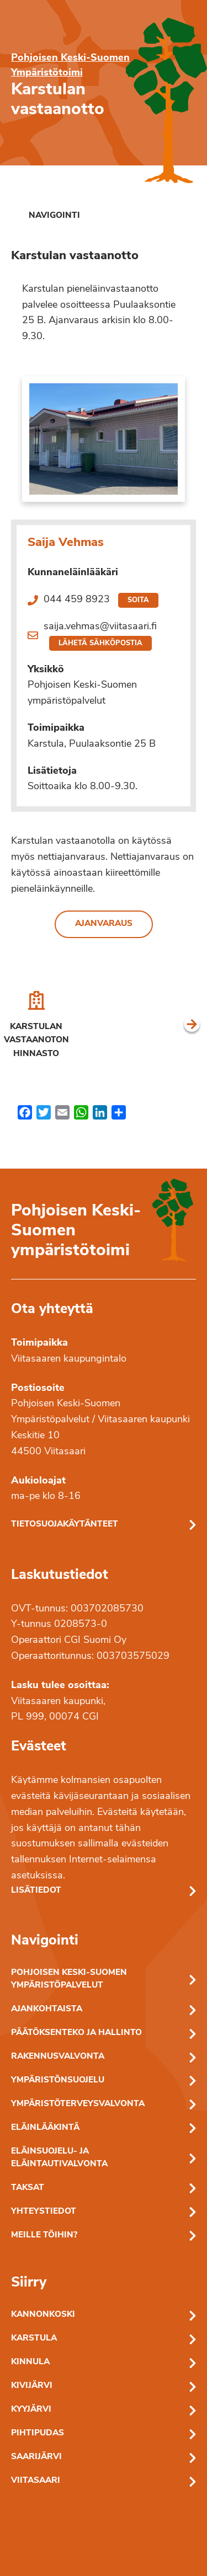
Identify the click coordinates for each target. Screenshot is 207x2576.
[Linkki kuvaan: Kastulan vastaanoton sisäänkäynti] (103, 439)
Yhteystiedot (43, 2212)
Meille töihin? (44, 2235)
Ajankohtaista (46, 2009)
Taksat (27, 2188)
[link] (45, 216)
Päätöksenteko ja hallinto (76, 2033)
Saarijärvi (36, 2457)
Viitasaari (35, 2481)
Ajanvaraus (103, 924)
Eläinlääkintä (45, 2128)
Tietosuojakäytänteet (64, 1524)
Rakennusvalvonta (57, 2057)
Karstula (34, 2338)
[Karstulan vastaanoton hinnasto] (36, 1026)
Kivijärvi (31, 2386)
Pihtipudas (37, 2433)
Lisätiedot (36, 1891)
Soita (138, 600)
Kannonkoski (43, 2315)
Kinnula (30, 2362)
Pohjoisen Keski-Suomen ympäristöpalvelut (69, 1979)
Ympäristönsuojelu (57, 2080)
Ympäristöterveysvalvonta (78, 2104)
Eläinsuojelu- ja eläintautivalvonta (59, 2157)
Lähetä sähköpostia (100, 643)
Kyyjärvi (31, 2410)
